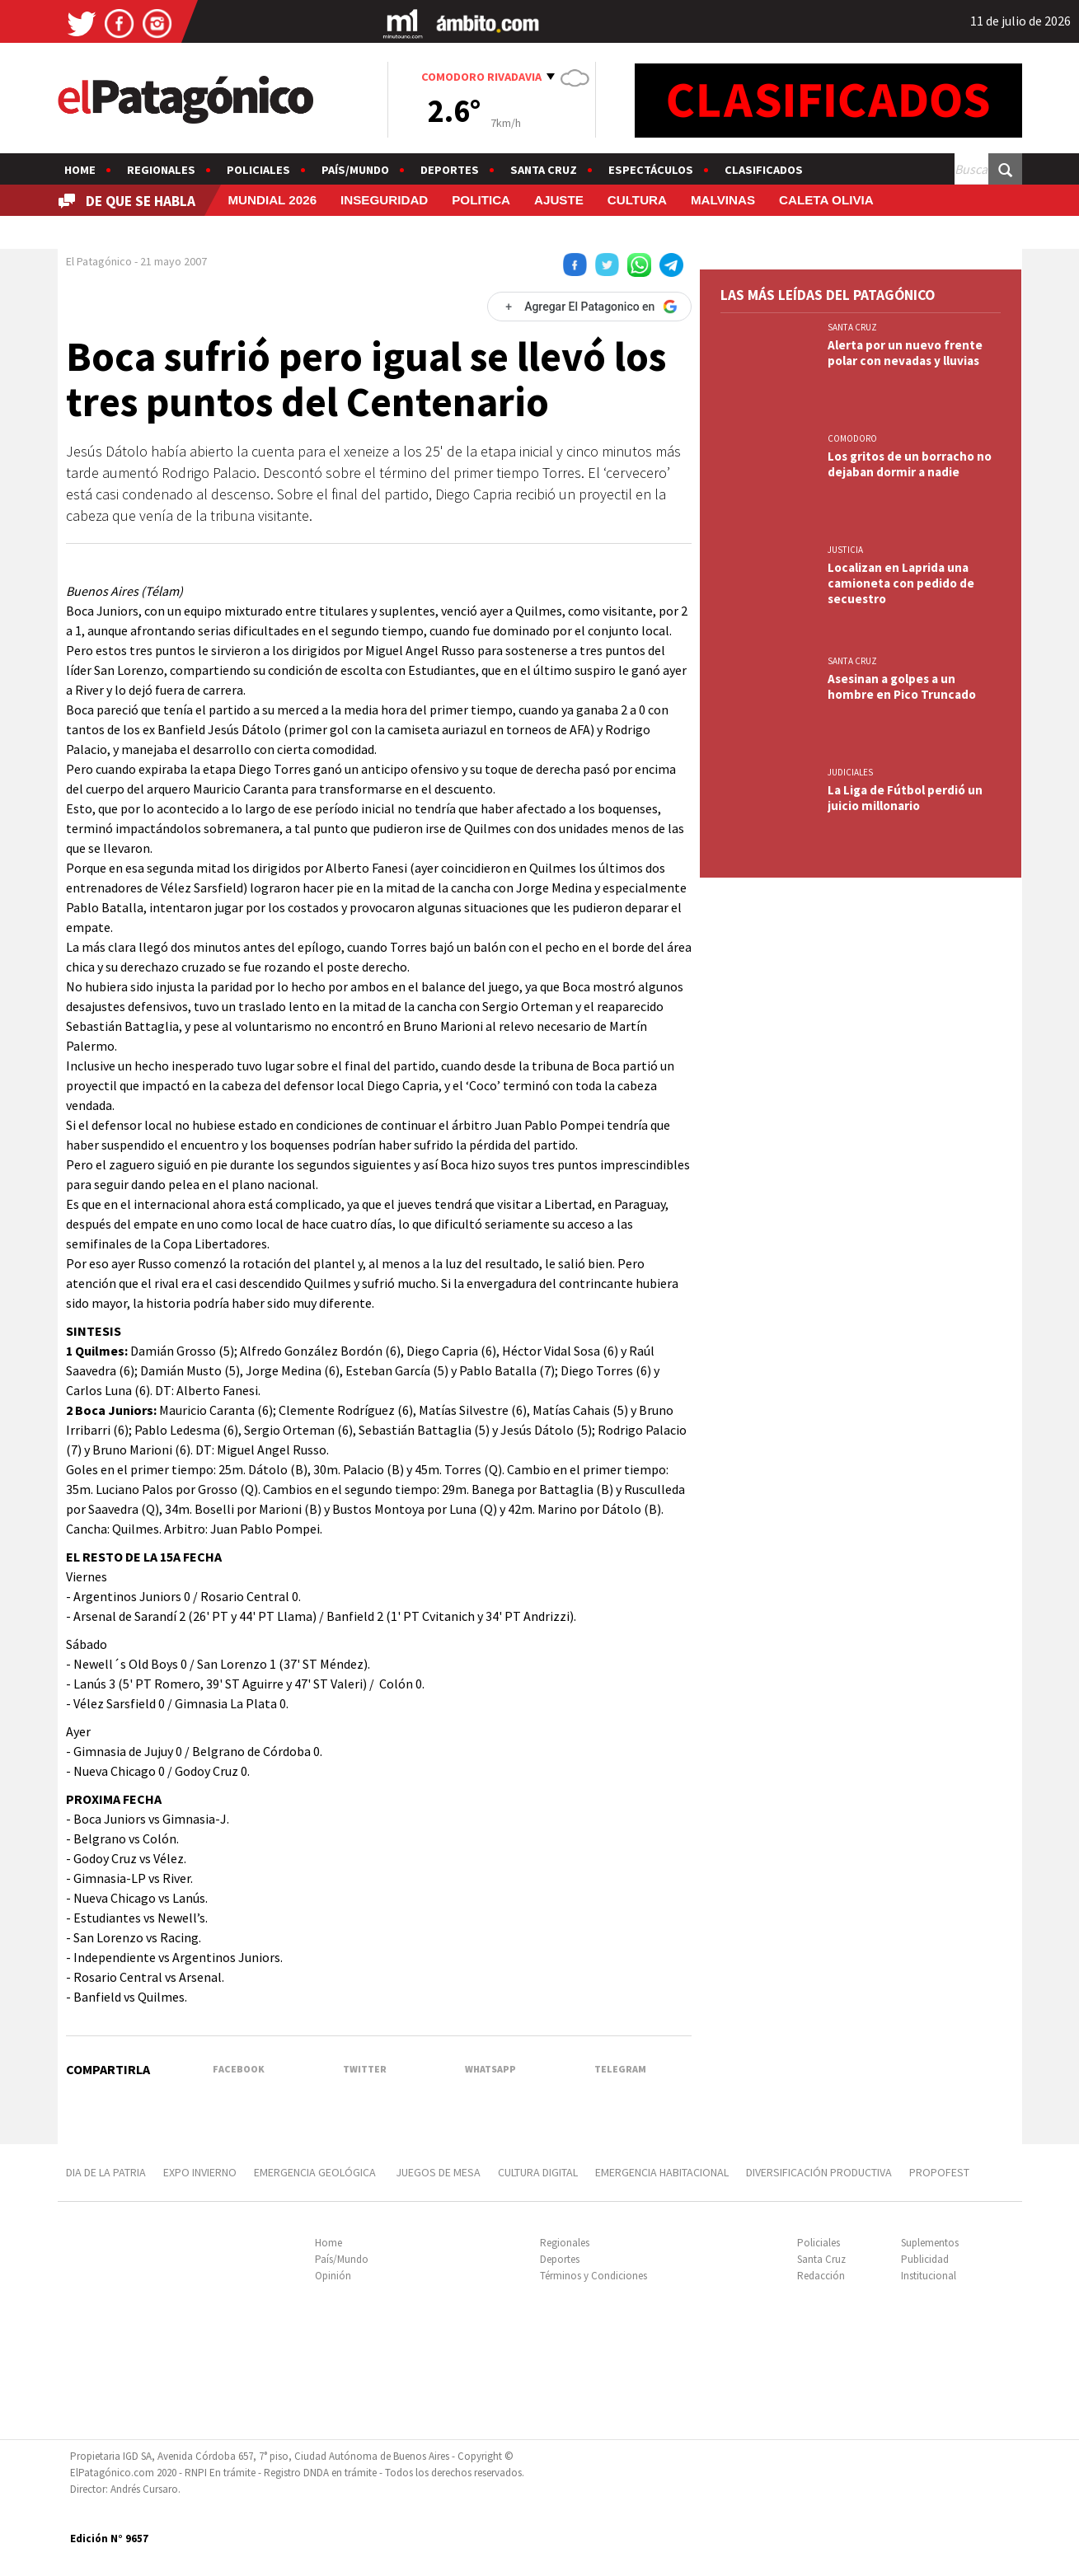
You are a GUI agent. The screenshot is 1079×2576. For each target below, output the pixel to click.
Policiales (258, 169)
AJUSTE (559, 200)
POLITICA (481, 200)
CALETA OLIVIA (826, 200)
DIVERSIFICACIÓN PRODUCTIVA (819, 2172)
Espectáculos (650, 169)
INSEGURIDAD (384, 200)
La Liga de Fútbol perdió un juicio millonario (905, 797)
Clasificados (764, 169)
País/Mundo (355, 169)
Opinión (333, 2276)
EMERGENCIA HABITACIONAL (662, 2172)
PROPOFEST (939, 2172)
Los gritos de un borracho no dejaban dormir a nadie (910, 464)
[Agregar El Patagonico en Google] (589, 306)
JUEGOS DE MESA (438, 2172)
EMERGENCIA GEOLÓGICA (316, 2172)
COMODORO (852, 438)
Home (80, 169)
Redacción (821, 2276)
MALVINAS (723, 200)
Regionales (161, 169)
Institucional (928, 2276)
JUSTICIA (845, 549)
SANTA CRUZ (852, 327)
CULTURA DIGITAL (538, 2172)
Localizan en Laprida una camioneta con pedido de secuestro (901, 583)
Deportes (449, 169)
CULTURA (637, 200)
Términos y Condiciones (593, 2276)
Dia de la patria (106, 2172)
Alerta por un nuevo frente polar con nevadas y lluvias (905, 352)
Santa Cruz (543, 169)
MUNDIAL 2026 (272, 200)
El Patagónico (99, 261)
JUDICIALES (850, 772)
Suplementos (930, 2243)
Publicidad (925, 2259)
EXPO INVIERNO (200, 2172)
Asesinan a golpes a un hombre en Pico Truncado (902, 686)
